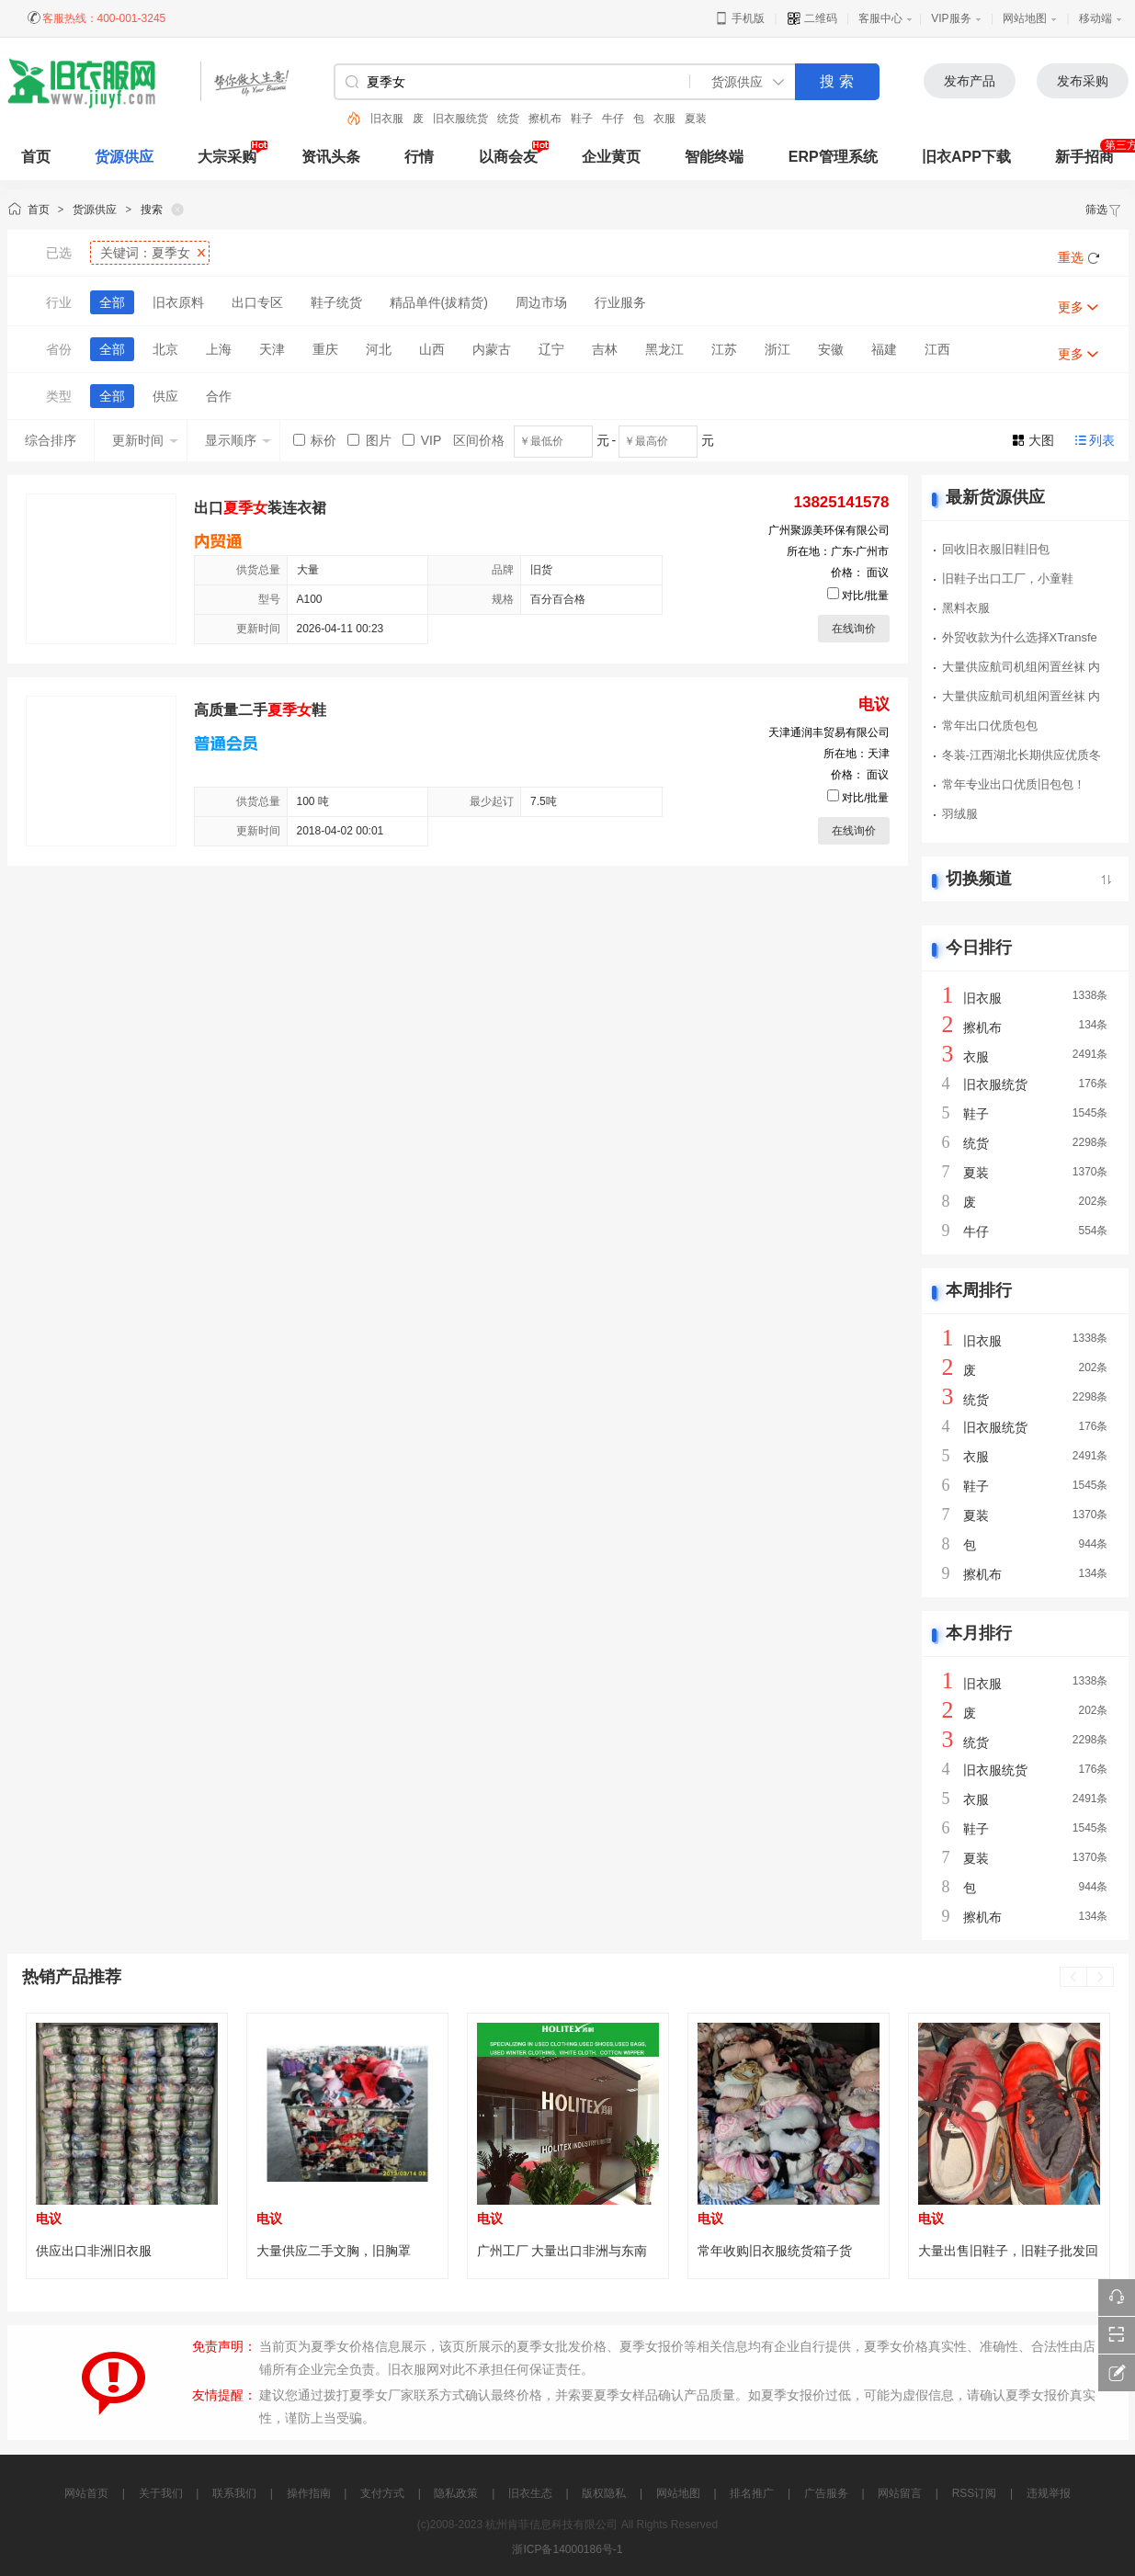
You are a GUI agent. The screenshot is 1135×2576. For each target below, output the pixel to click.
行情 (419, 157)
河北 (379, 349)
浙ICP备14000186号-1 (567, 2549)
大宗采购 (227, 157)
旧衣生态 (530, 2493)
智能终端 (714, 157)
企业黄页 (611, 157)
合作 (219, 396)
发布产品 (969, 81)
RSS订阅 (974, 2493)
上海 (219, 349)
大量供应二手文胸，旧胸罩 (333, 2250)
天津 (272, 349)
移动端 (1095, 18)
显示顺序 (238, 440)
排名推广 (752, 2493)
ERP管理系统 (833, 157)
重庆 (325, 349)
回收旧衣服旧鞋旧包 (996, 549)
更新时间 (145, 440)
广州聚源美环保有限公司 (829, 530)
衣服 (664, 118)
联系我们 (234, 2493)
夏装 (696, 118)
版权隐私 (604, 2493)
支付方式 (382, 2493)
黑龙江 (664, 349)
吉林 (605, 349)
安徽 (831, 349)
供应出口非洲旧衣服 (94, 2250)
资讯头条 (330, 157)
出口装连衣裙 (260, 508)
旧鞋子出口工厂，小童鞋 (1007, 578)
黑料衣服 (966, 608)
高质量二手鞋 (260, 710)
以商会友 (508, 157)
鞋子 (582, 118)
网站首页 (86, 2493)
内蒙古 (491, 349)
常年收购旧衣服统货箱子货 (775, 2250)
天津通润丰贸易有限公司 (829, 732)
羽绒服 (960, 814)
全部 (112, 302)
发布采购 (1082, 81)
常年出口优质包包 (990, 725)
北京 (165, 349)
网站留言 (900, 2493)
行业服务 (620, 302)
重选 (1071, 257)
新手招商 (1084, 157)
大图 (1041, 440)
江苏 (724, 349)
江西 (937, 349)
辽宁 (551, 349)
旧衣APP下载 (966, 157)
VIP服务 (950, 18)
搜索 (152, 209)
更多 (1071, 307)
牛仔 (613, 118)
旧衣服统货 (460, 118)
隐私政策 (456, 2493)
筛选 (1103, 209)
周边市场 (541, 302)
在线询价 (854, 628)
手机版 (739, 18)
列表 (1102, 440)
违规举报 (1049, 2493)
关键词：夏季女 (145, 252)
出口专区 (257, 302)
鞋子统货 (336, 302)
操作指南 (309, 2493)
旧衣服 (386, 118)
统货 (508, 118)
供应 (165, 396)
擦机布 (545, 118)
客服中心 (880, 18)
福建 (884, 349)
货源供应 (124, 157)
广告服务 (826, 2493)
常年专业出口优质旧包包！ (1013, 784)
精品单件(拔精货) (439, 302)
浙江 (777, 349)
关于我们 (161, 2493)
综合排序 (50, 440)
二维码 (812, 18)
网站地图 (1025, 18)
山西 (432, 349)
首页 (39, 209)
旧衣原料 (178, 302)
